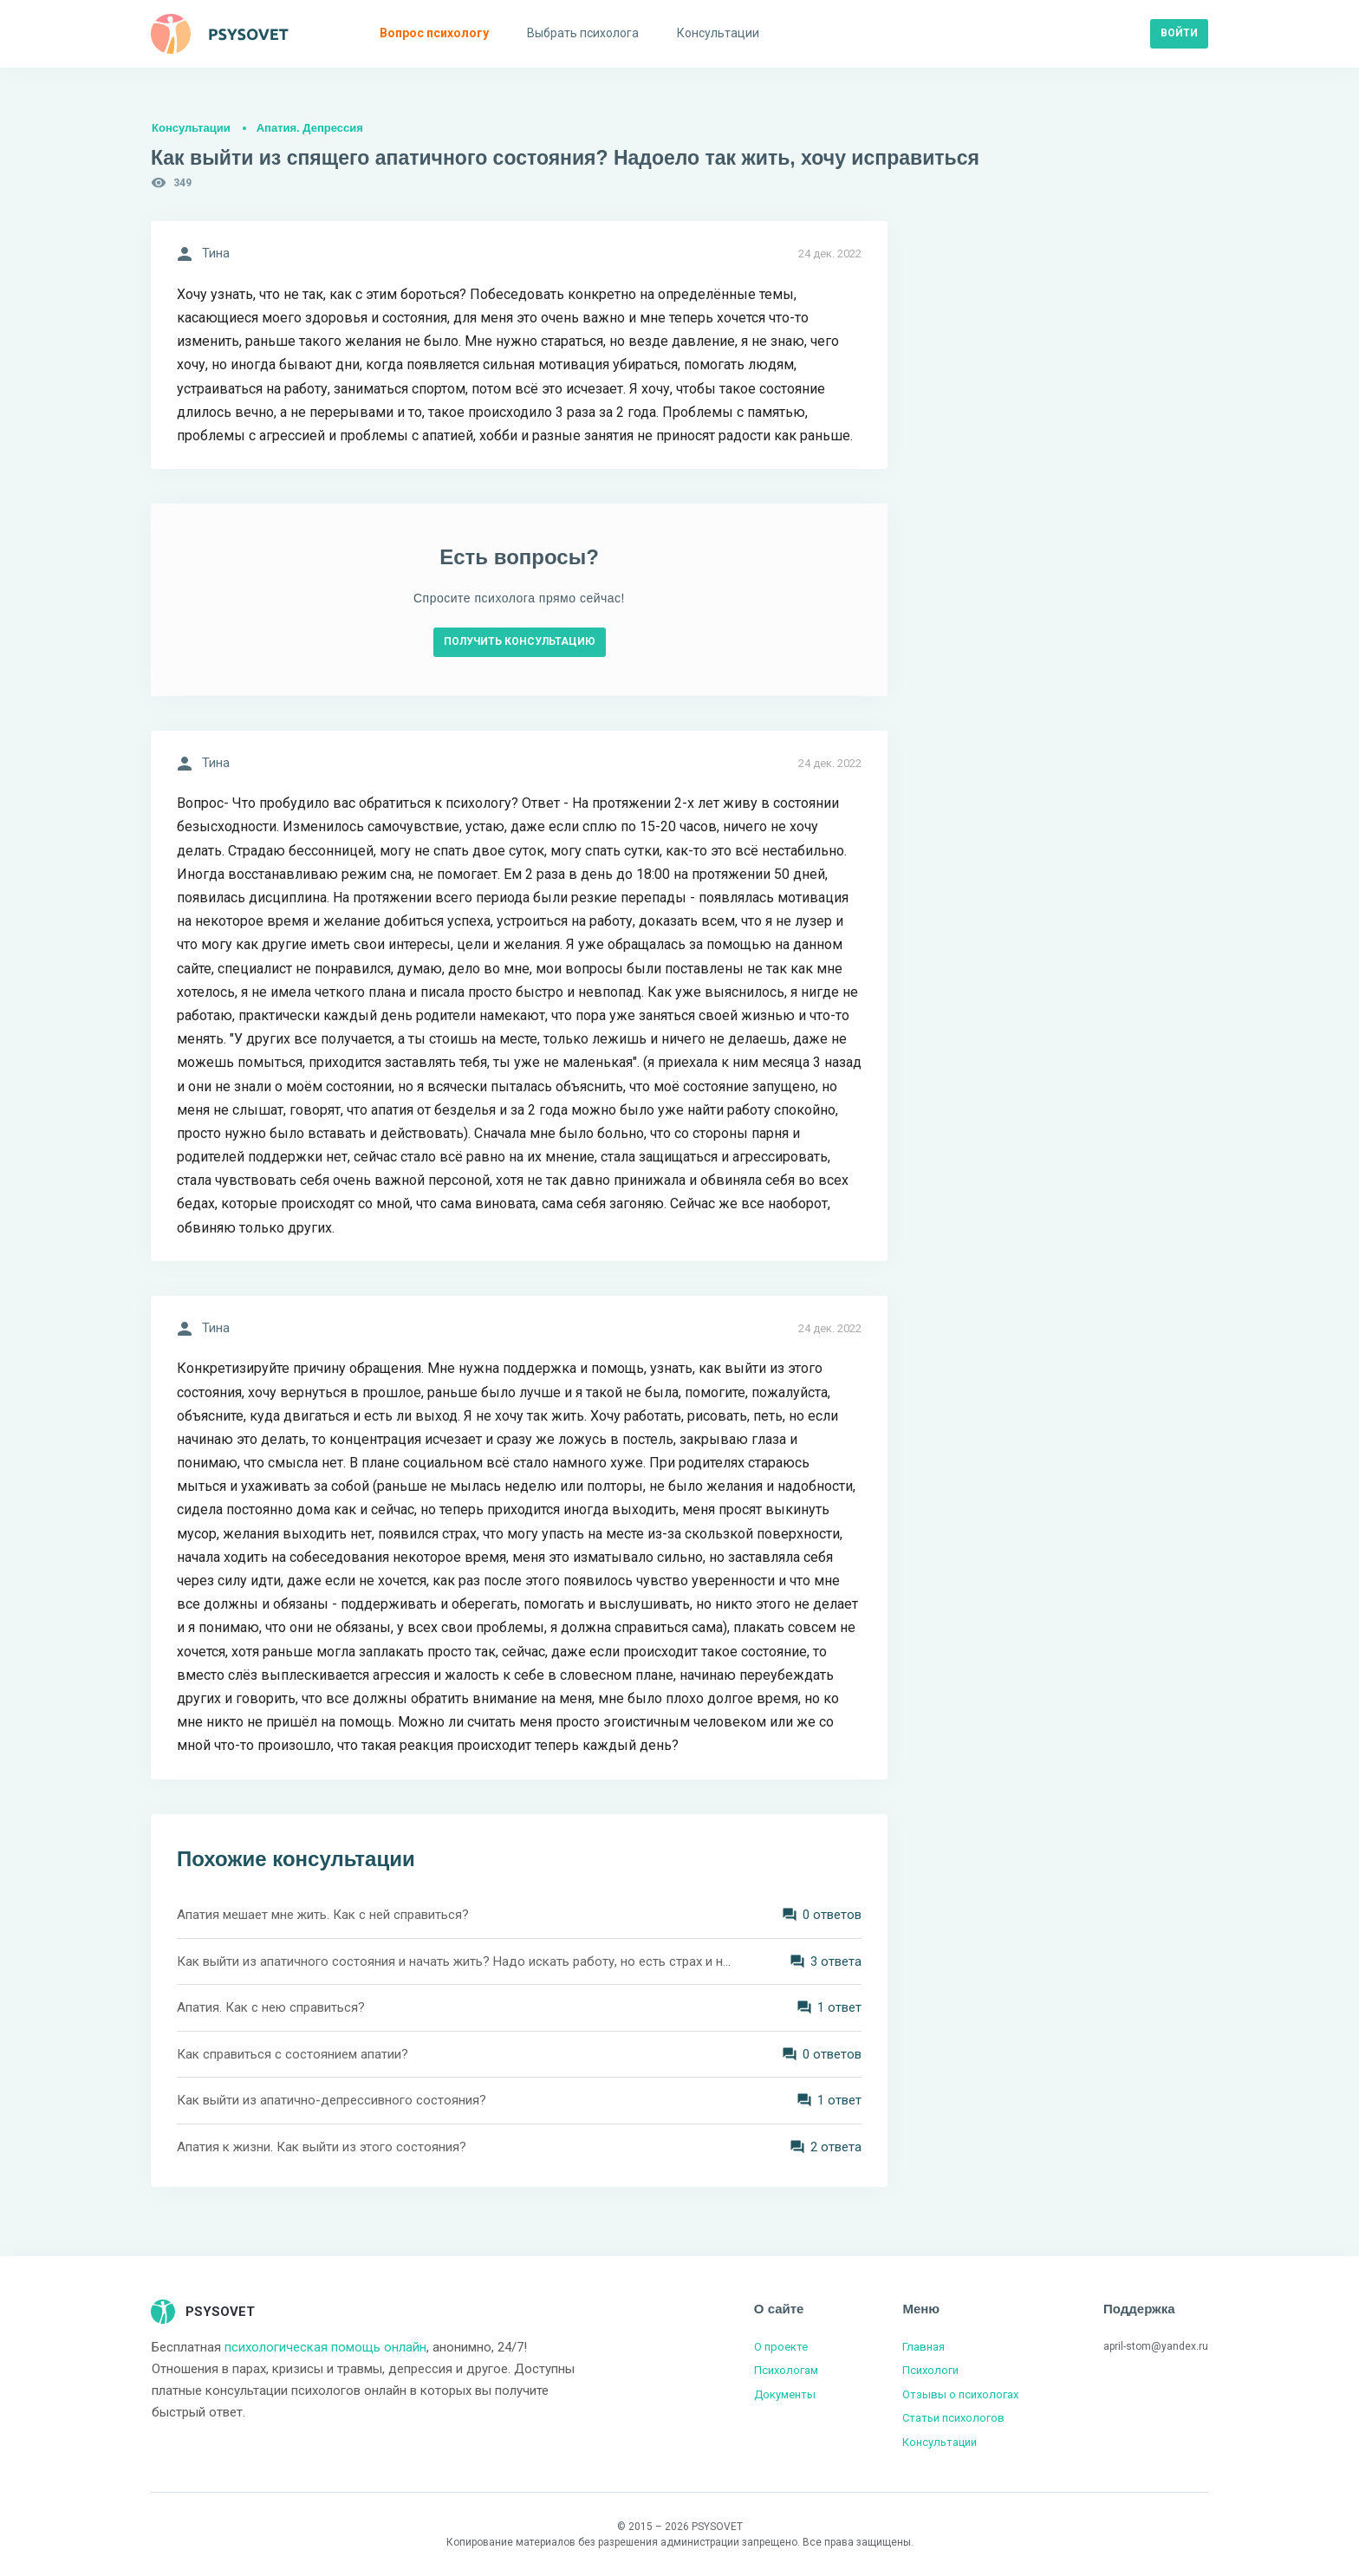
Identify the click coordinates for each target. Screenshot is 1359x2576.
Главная (923, 2346)
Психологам (786, 2370)
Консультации (191, 127)
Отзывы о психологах (960, 2394)
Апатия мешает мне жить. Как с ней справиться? (323, 1914)
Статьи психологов (953, 2417)
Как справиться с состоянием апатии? (292, 2054)
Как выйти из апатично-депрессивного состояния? (331, 2100)
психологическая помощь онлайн (325, 2347)
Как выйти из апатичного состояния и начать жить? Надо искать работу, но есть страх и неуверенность (454, 1961)
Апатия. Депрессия (310, 127)
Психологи (930, 2370)
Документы (785, 2394)
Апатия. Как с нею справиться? (271, 2007)
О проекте (781, 2346)
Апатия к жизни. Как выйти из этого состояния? (321, 2147)
